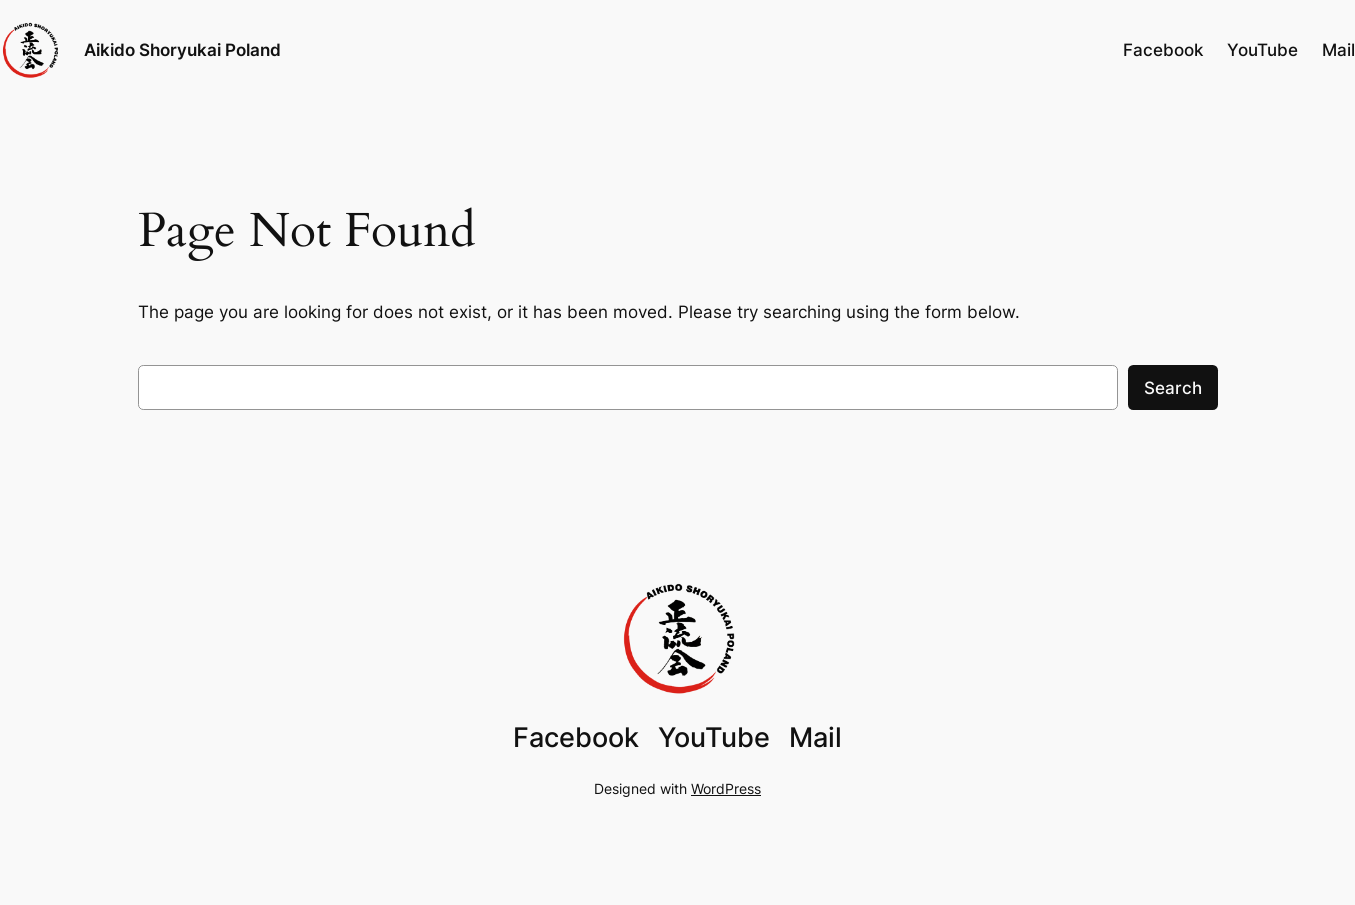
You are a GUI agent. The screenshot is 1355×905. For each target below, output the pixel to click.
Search (1173, 388)
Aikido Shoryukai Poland (182, 49)
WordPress (726, 788)
